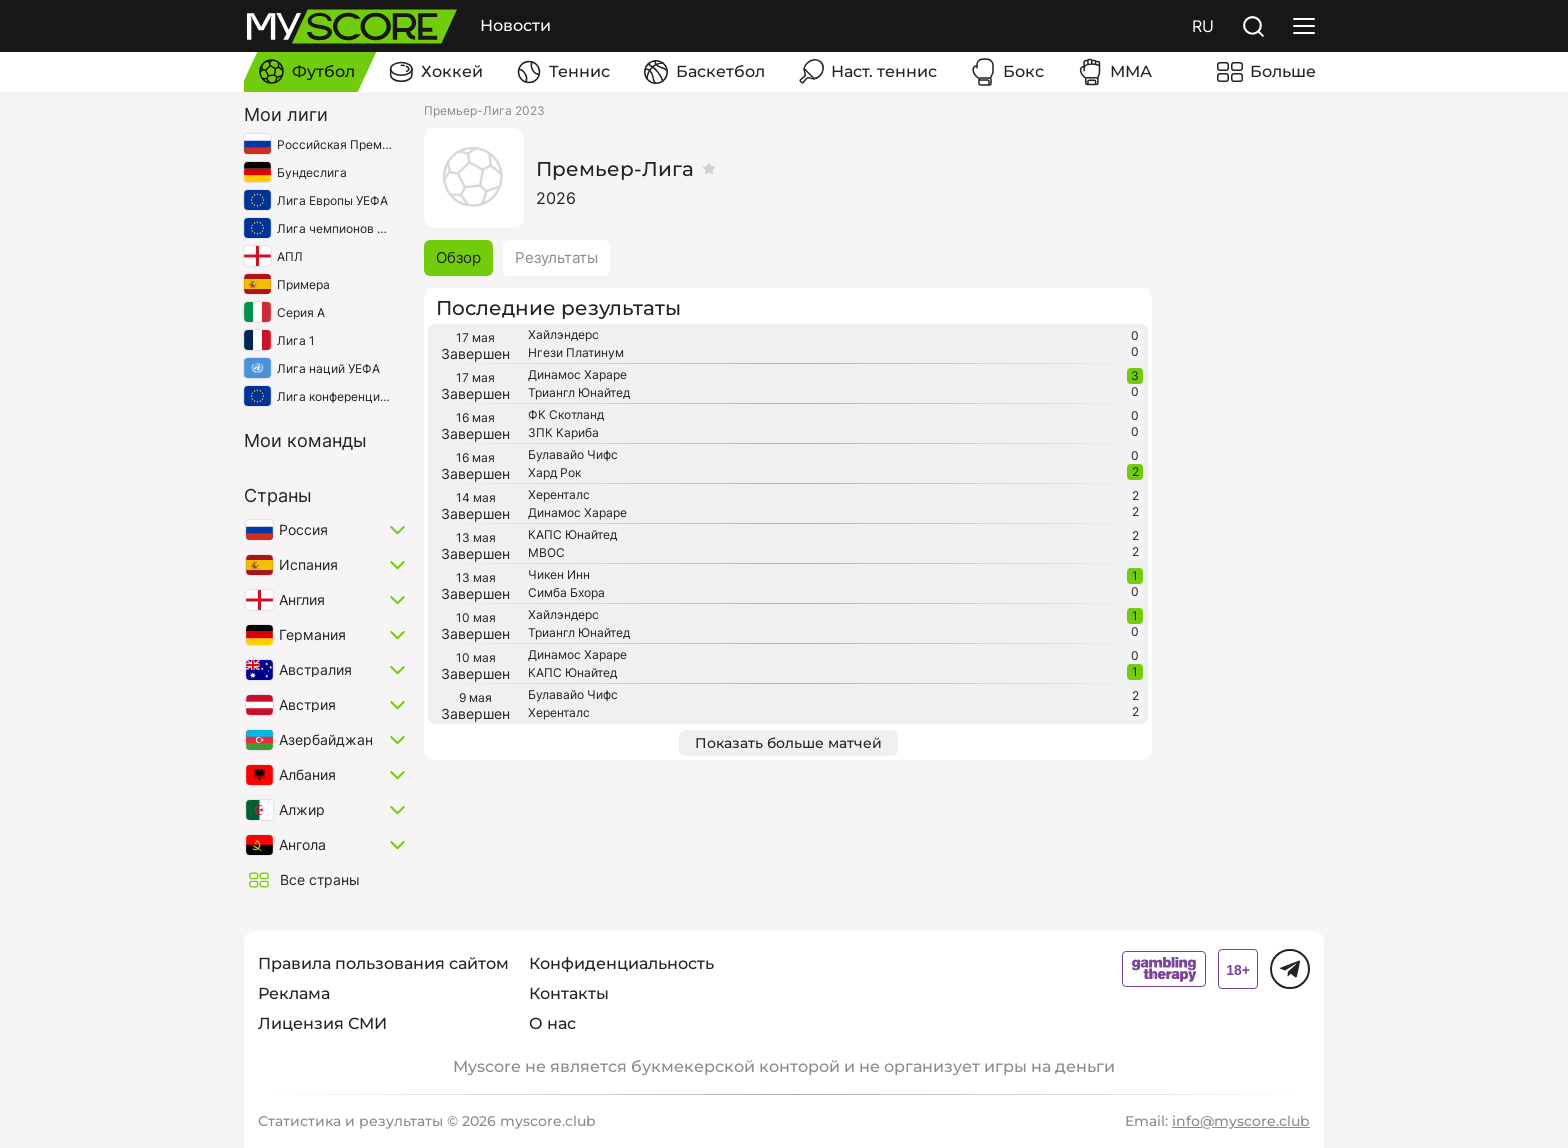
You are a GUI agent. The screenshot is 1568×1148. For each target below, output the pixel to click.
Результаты (556, 257)
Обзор (458, 257)
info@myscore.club (1241, 1121)
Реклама (294, 993)
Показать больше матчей (788, 743)
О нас (552, 1023)
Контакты (569, 993)
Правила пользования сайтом (383, 963)
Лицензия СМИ (322, 1023)
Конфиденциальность (621, 963)
